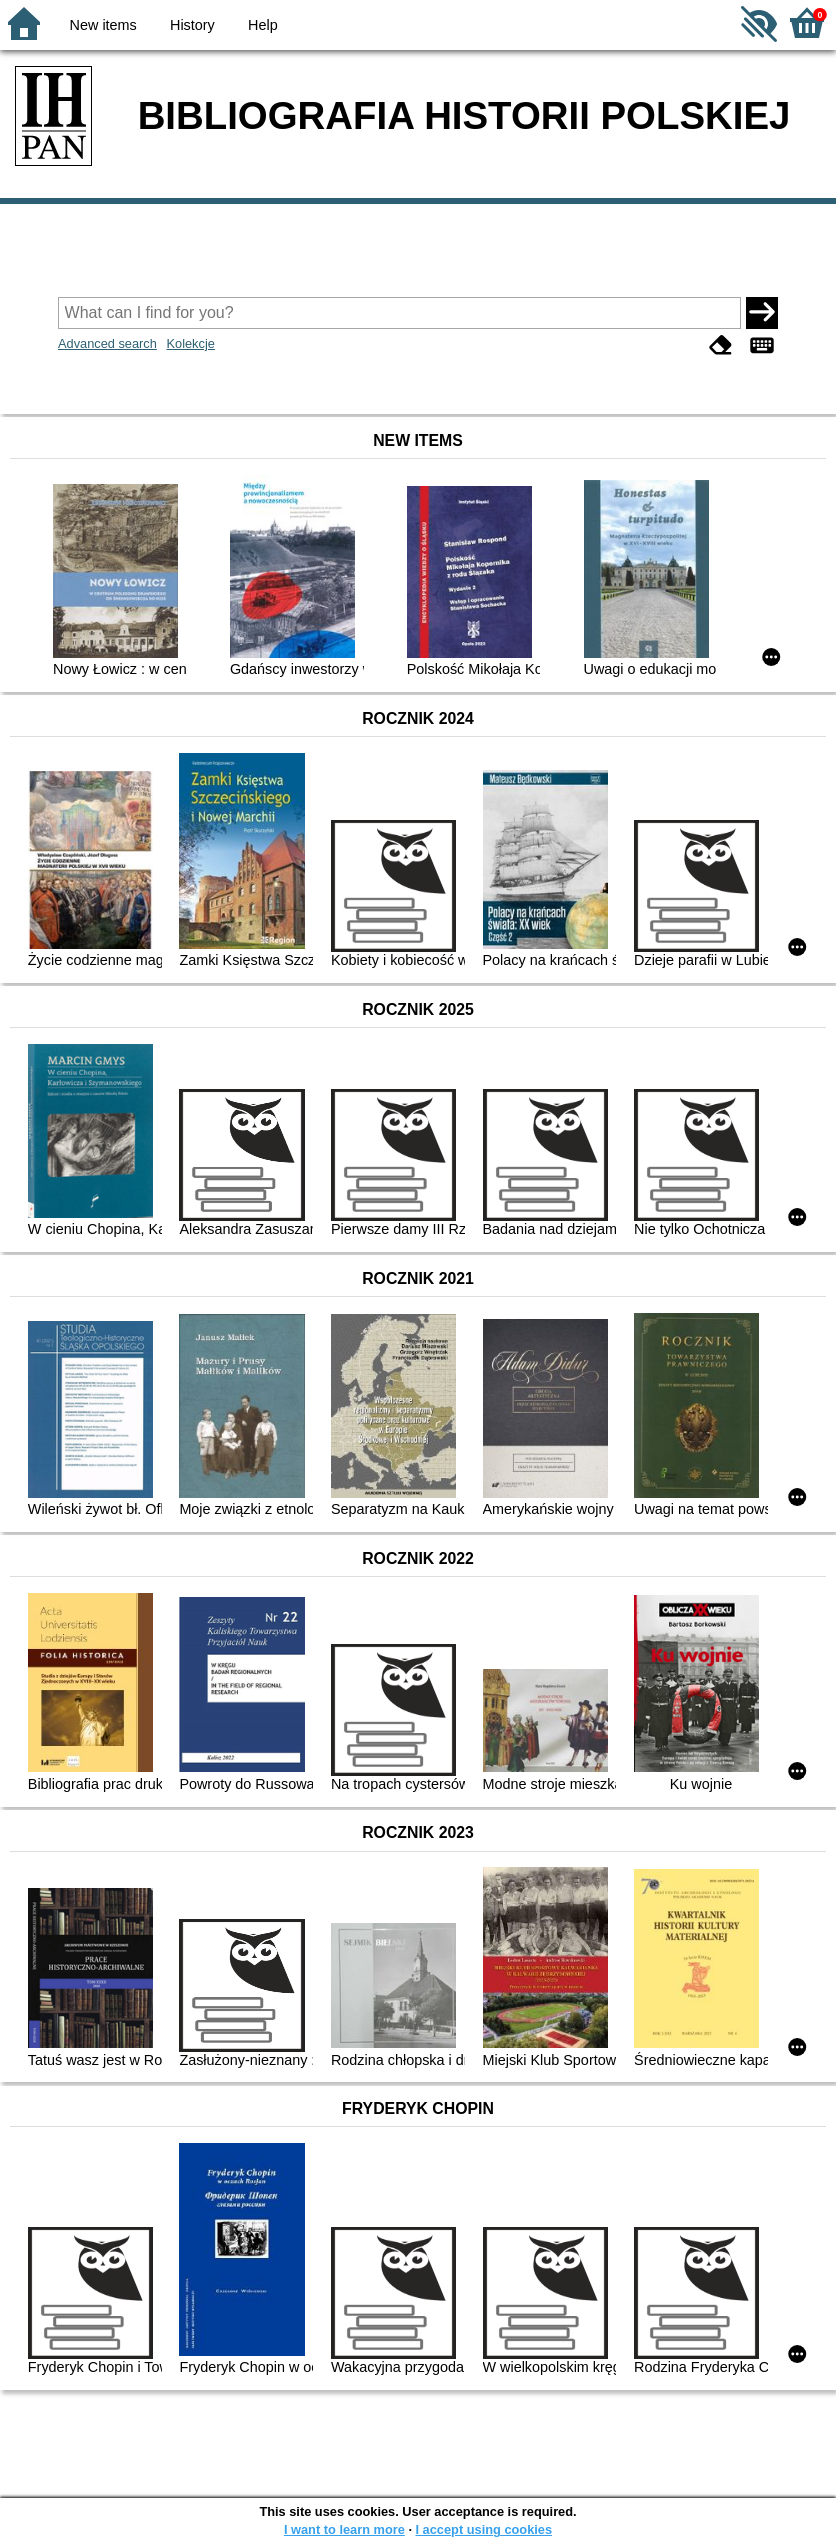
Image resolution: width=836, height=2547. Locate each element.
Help (263, 25)
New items (103, 25)
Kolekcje (190, 343)
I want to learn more (344, 2529)
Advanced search (107, 343)
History (192, 25)
